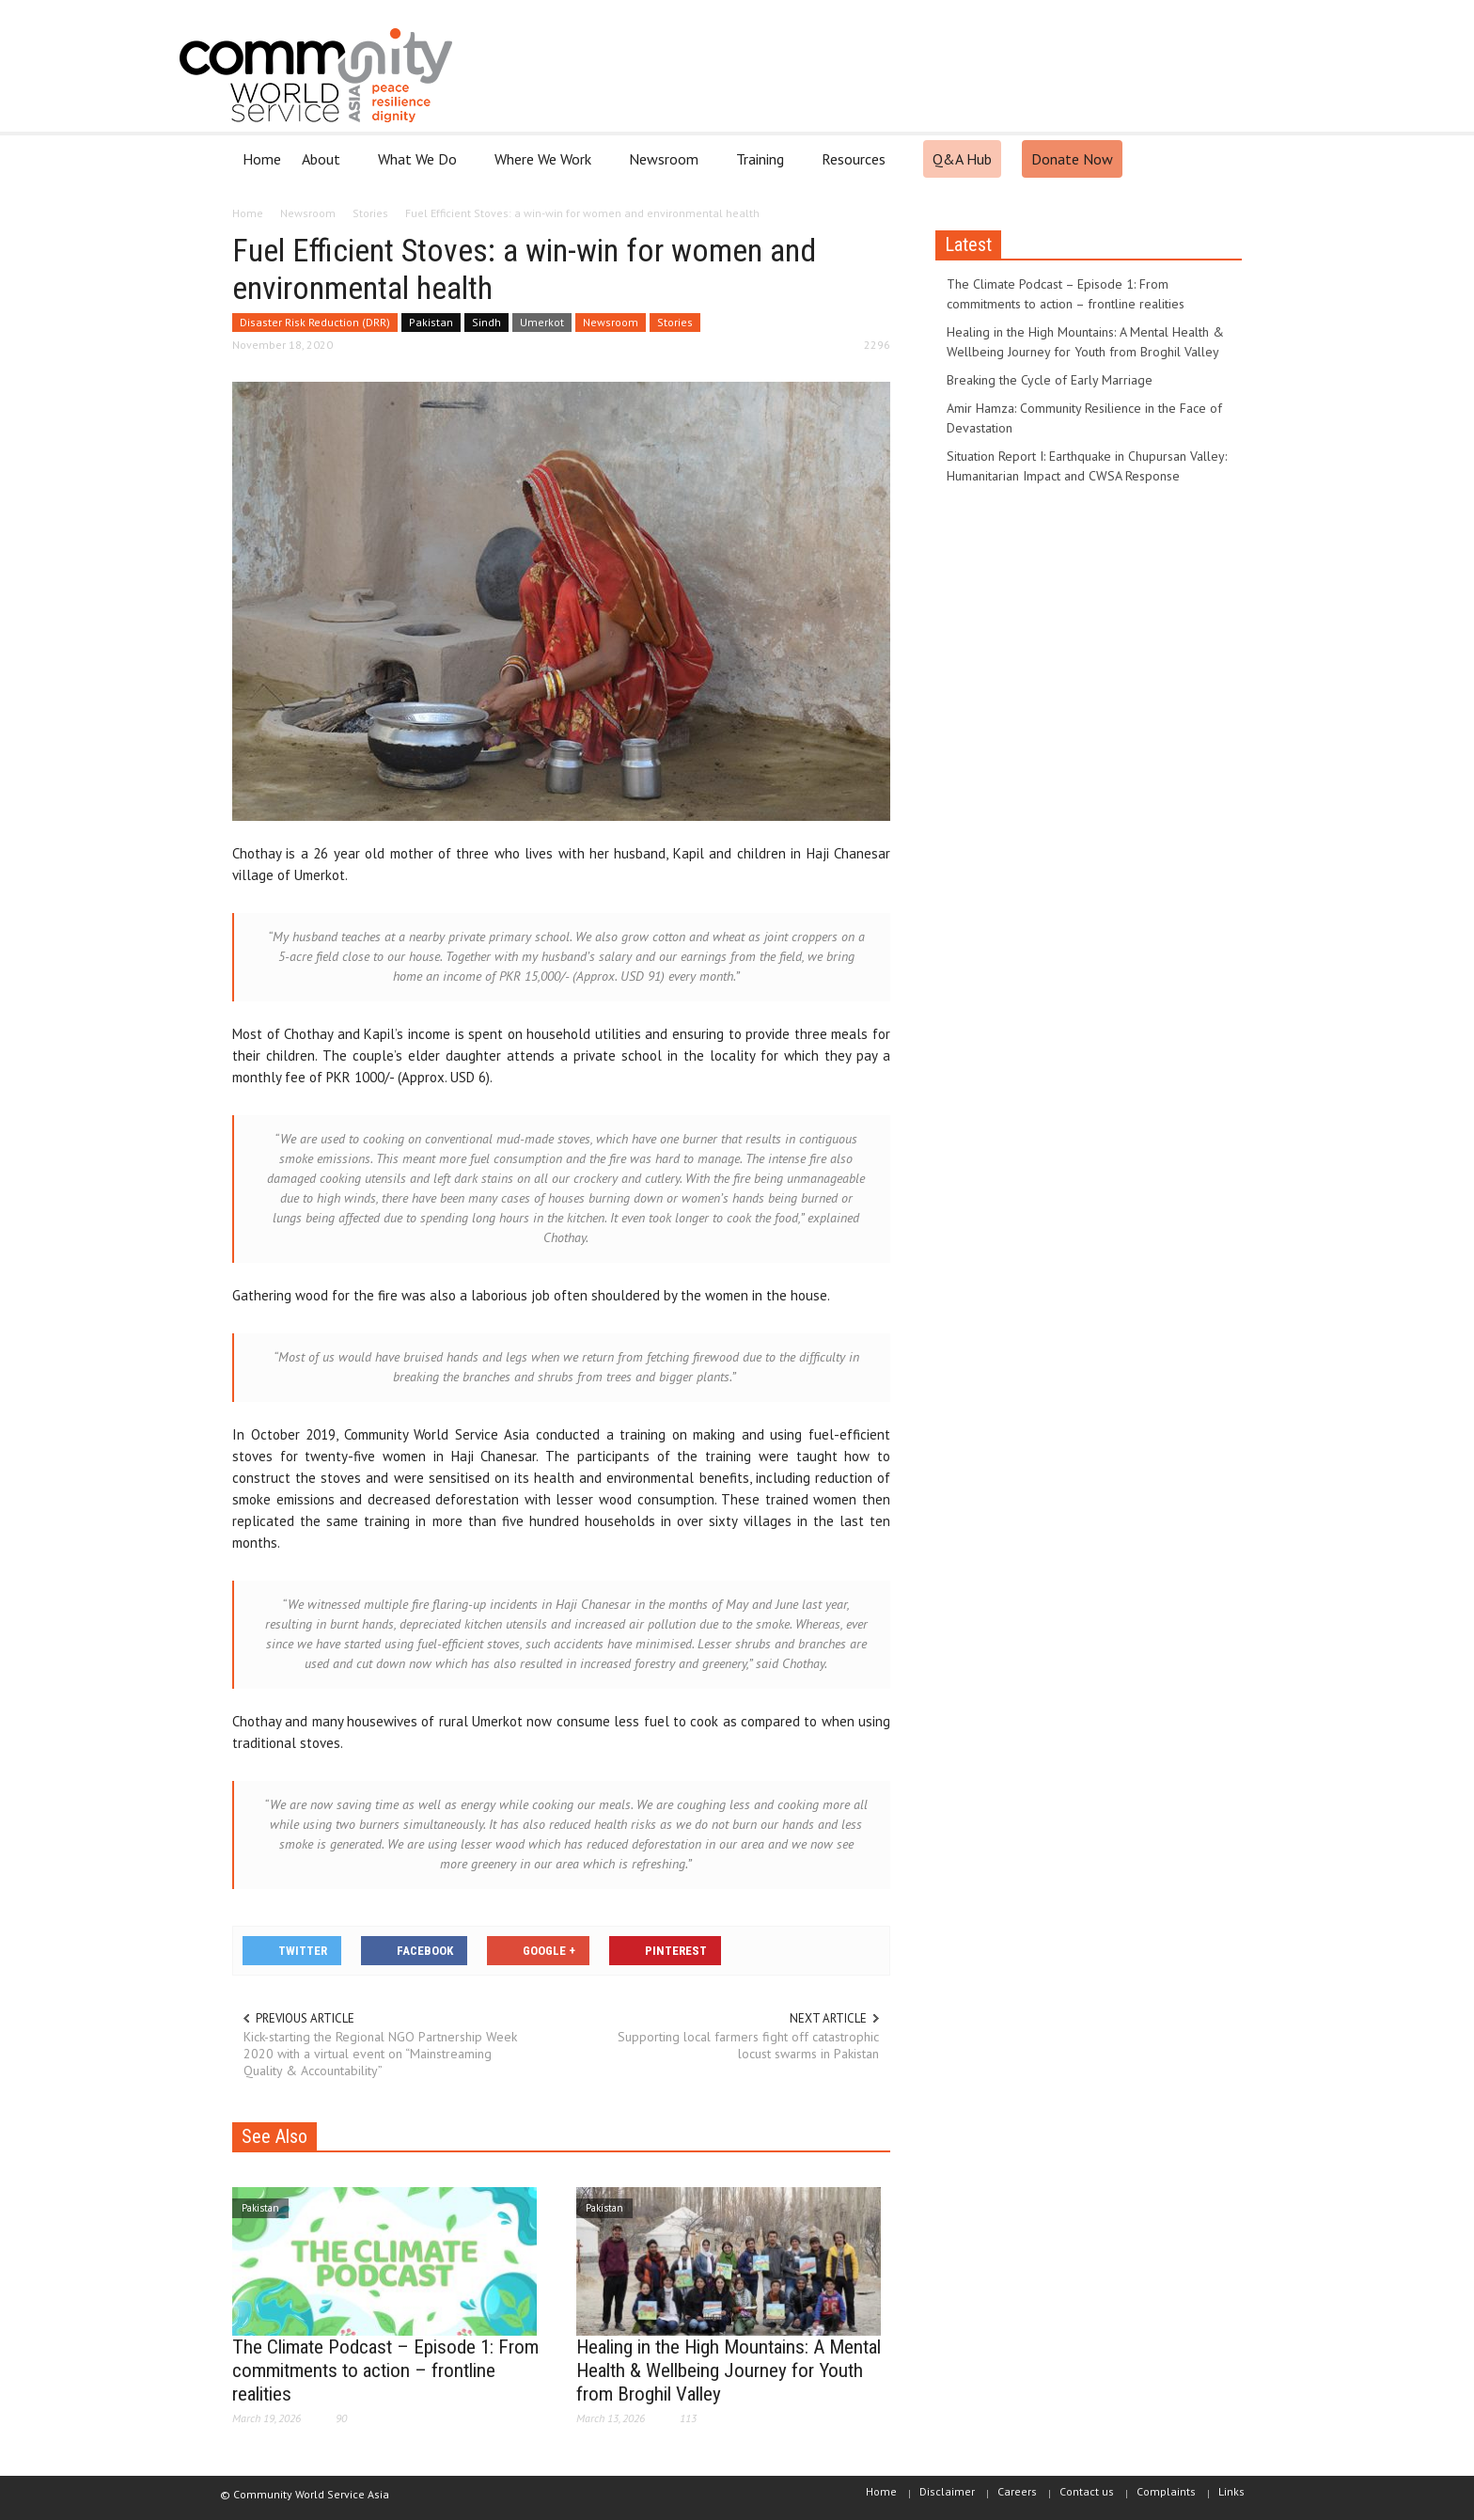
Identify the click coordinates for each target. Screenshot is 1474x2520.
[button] (1223, 158)
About (323, 167)
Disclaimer (947, 2491)
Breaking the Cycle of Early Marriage (1050, 379)
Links (1231, 2491)
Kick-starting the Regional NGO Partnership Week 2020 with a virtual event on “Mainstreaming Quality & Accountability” (380, 2053)
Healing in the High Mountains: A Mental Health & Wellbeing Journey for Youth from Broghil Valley (728, 2370)
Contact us (1086, 2491)
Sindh (486, 322)
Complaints (1166, 2491)
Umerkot (542, 322)
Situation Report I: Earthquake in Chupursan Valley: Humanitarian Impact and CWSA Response (1087, 466)
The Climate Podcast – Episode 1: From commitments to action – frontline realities (385, 2370)
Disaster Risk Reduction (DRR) (315, 322)
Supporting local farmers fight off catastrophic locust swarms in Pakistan (748, 2045)
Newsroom (666, 167)
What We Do (420, 167)
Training (763, 167)
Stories (675, 322)
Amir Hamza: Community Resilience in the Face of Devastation (1084, 418)
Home (262, 159)
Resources (856, 167)
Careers (1017, 2491)
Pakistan (431, 322)
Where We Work (545, 167)
